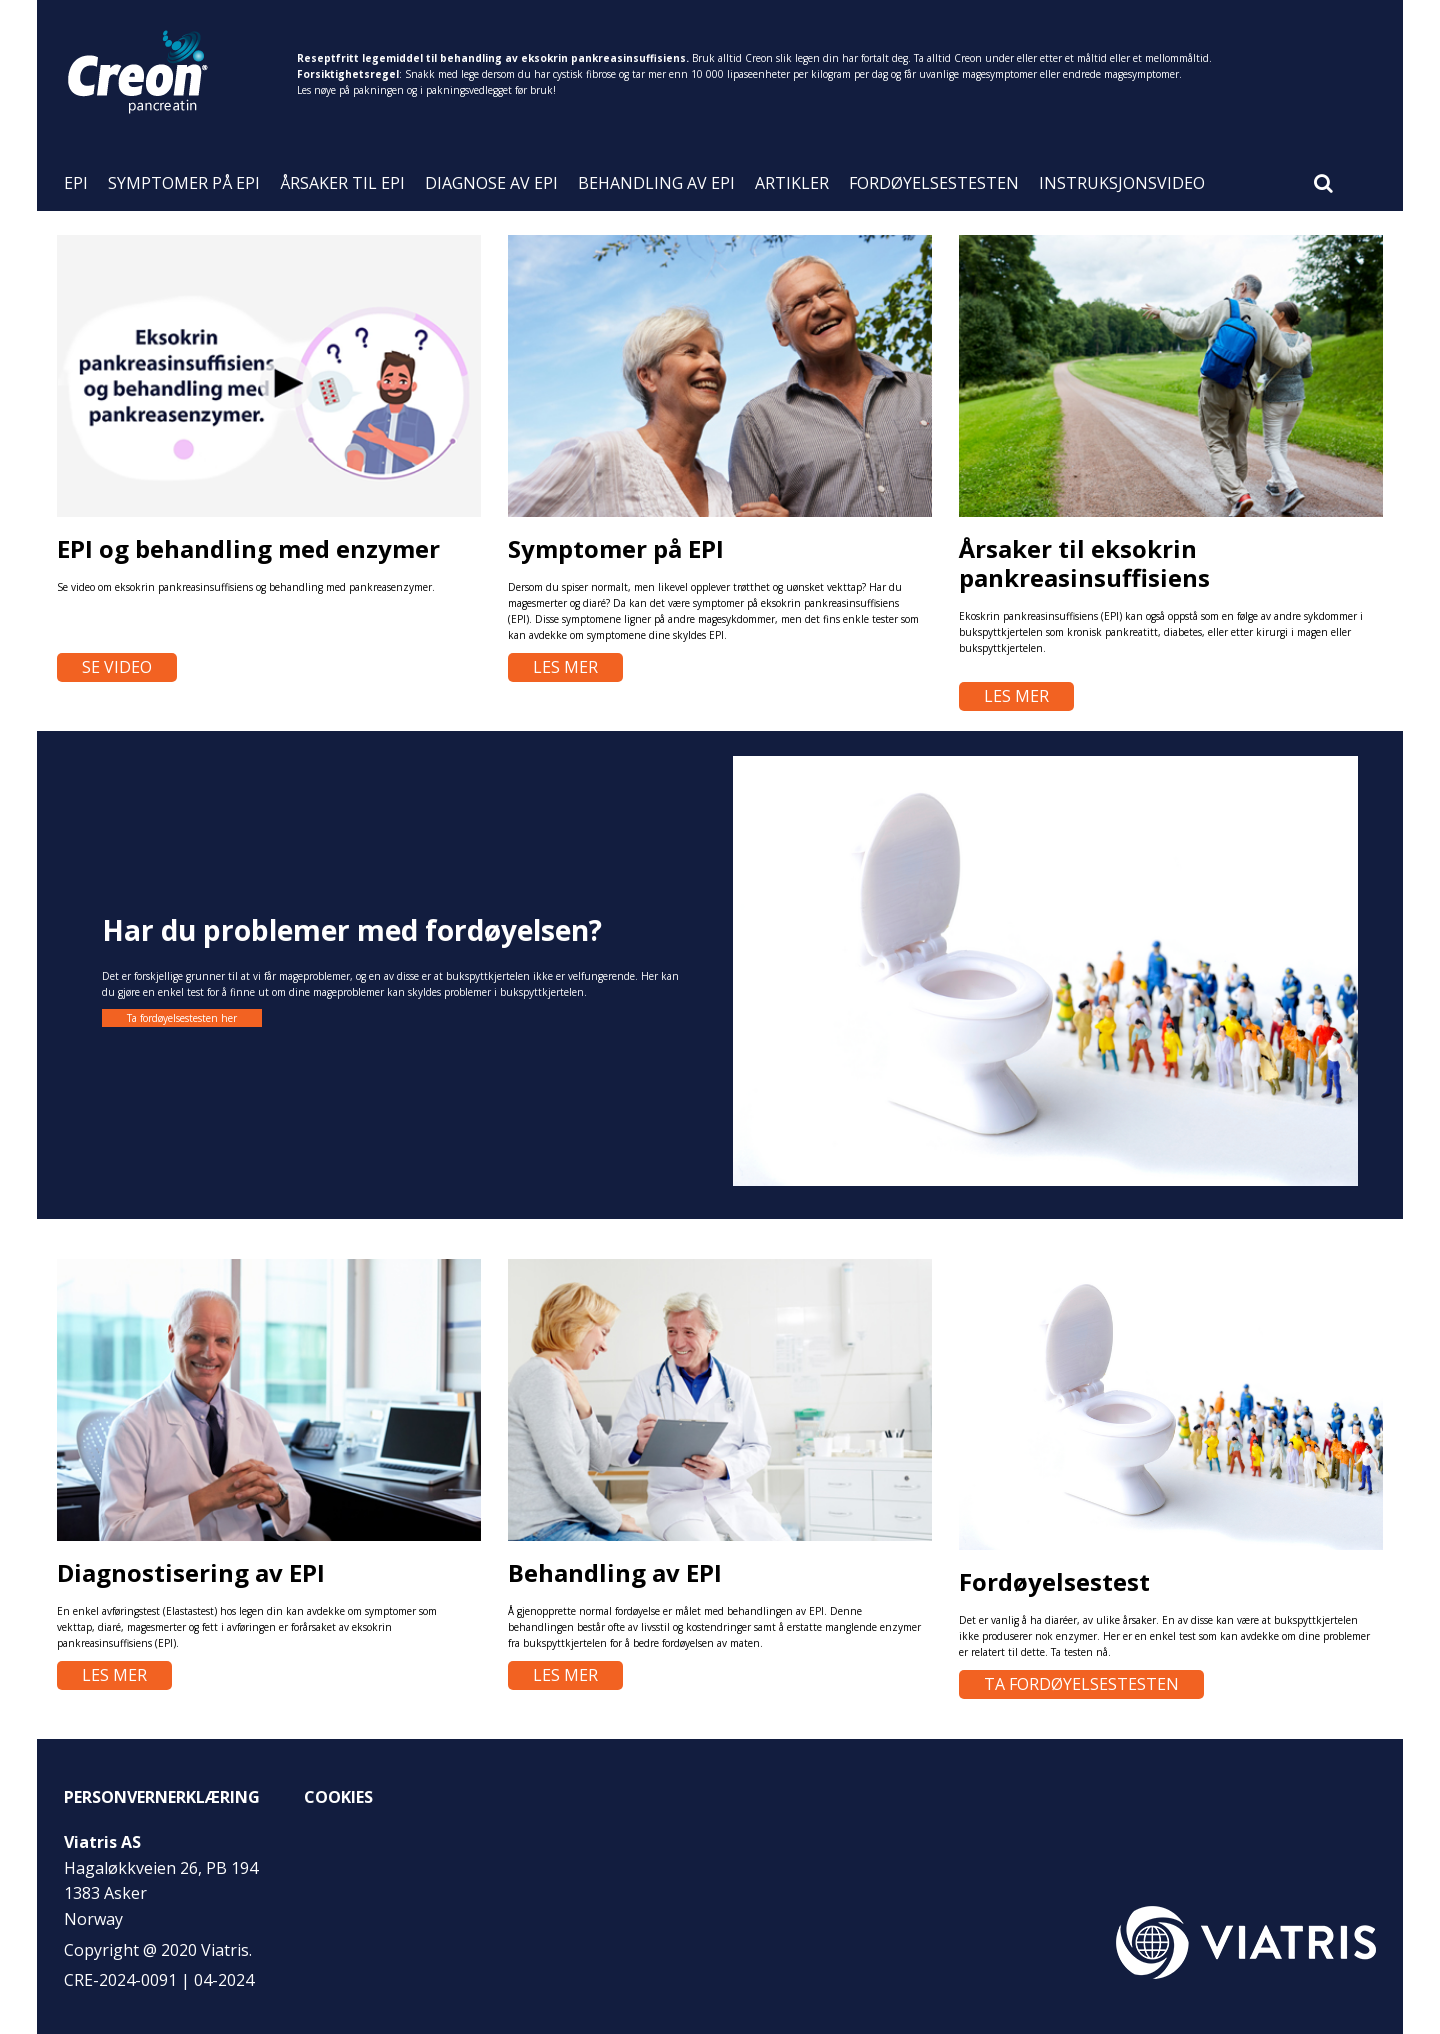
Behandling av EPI (615, 1572)
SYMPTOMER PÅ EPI (184, 184)
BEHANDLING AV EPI (656, 184)
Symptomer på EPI (616, 548)
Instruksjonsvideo (1122, 184)
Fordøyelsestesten (934, 184)
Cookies (338, 1797)
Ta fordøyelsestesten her (182, 1018)
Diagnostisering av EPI (191, 1572)
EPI (76, 184)
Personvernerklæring (162, 1797)
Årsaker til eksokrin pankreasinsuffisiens (1084, 563)
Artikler (792, 184)
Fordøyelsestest (1054, 1581)
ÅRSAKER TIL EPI (342, 184)
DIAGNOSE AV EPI (491, 184)
